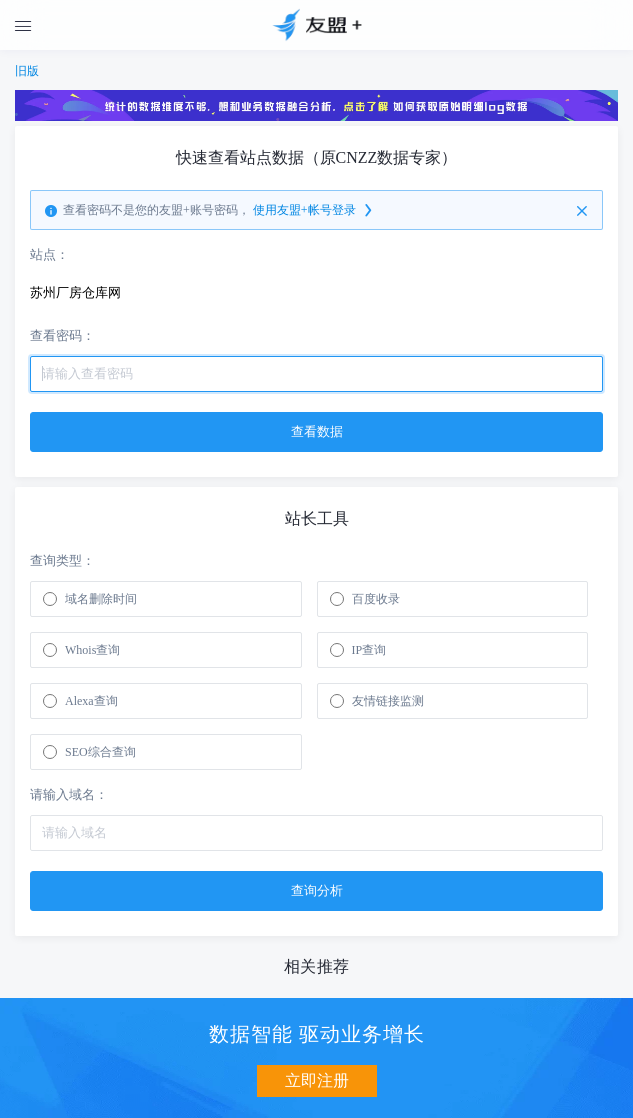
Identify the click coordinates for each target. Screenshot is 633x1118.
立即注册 (317, 1080)
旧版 (27, 71)
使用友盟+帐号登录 (314, 211)
